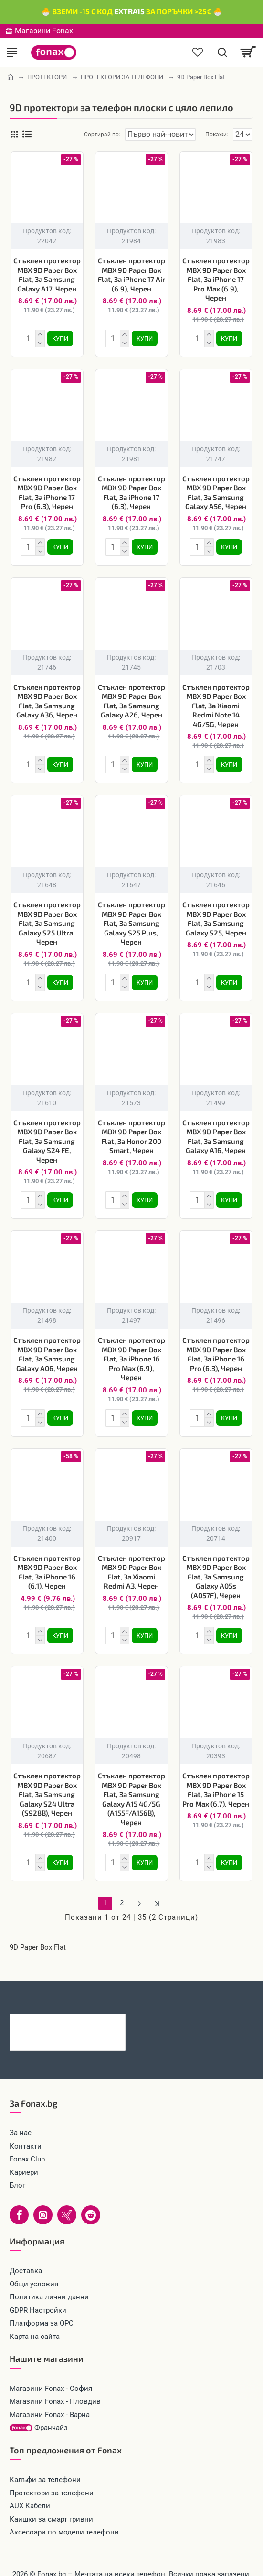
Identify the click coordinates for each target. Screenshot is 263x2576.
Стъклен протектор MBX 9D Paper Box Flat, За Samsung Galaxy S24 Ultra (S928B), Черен (47, 1781)
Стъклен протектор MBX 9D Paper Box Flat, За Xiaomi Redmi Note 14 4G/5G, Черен (216, 702)
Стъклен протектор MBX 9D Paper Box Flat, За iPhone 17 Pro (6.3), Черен (47, 490)
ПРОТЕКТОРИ (47, 77)
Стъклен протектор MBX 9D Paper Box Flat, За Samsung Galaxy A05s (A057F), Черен (216, 1565)
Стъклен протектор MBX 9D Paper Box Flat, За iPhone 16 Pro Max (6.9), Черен (131, 1349)
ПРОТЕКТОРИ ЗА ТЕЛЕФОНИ (122, 77)
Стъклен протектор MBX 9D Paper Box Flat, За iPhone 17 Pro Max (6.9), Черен (216, 279)
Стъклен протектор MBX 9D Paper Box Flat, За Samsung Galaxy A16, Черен (216, 1129)
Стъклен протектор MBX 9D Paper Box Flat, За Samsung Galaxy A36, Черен (47, 697)
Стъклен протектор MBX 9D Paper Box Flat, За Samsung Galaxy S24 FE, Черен (47, 1133)
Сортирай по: (91, 134)
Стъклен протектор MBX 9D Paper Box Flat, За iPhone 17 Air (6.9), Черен (131, 274)
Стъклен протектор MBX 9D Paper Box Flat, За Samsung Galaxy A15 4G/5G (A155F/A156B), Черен (131, 1785)
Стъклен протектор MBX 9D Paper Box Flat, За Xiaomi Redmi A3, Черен (131, 1560)
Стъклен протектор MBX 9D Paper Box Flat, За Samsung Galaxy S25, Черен (216, 912)
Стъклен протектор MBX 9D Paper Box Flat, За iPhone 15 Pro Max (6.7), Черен (216, 1776)
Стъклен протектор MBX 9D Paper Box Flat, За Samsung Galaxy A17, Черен (47, 274)
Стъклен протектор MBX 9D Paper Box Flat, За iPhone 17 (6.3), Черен (131, 490)
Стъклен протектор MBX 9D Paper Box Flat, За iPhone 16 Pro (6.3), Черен (216, 1344)
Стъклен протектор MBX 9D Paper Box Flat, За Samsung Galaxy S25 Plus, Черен (131, 917)
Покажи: (216, 134)
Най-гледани (116, 1979)
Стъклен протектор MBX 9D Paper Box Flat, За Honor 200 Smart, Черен (131, 1129)
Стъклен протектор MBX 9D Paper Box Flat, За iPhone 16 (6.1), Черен (47, 1560)
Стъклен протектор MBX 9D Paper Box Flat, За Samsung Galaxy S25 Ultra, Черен (47, 917)
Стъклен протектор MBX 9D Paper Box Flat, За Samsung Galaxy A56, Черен (216, 490)
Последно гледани (45, 1979)
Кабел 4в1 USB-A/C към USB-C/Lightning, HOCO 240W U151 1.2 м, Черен (83, 2006)
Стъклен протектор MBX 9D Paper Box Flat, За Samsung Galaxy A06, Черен (47, 1344)
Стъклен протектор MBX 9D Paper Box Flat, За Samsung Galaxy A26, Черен (131, 697)
